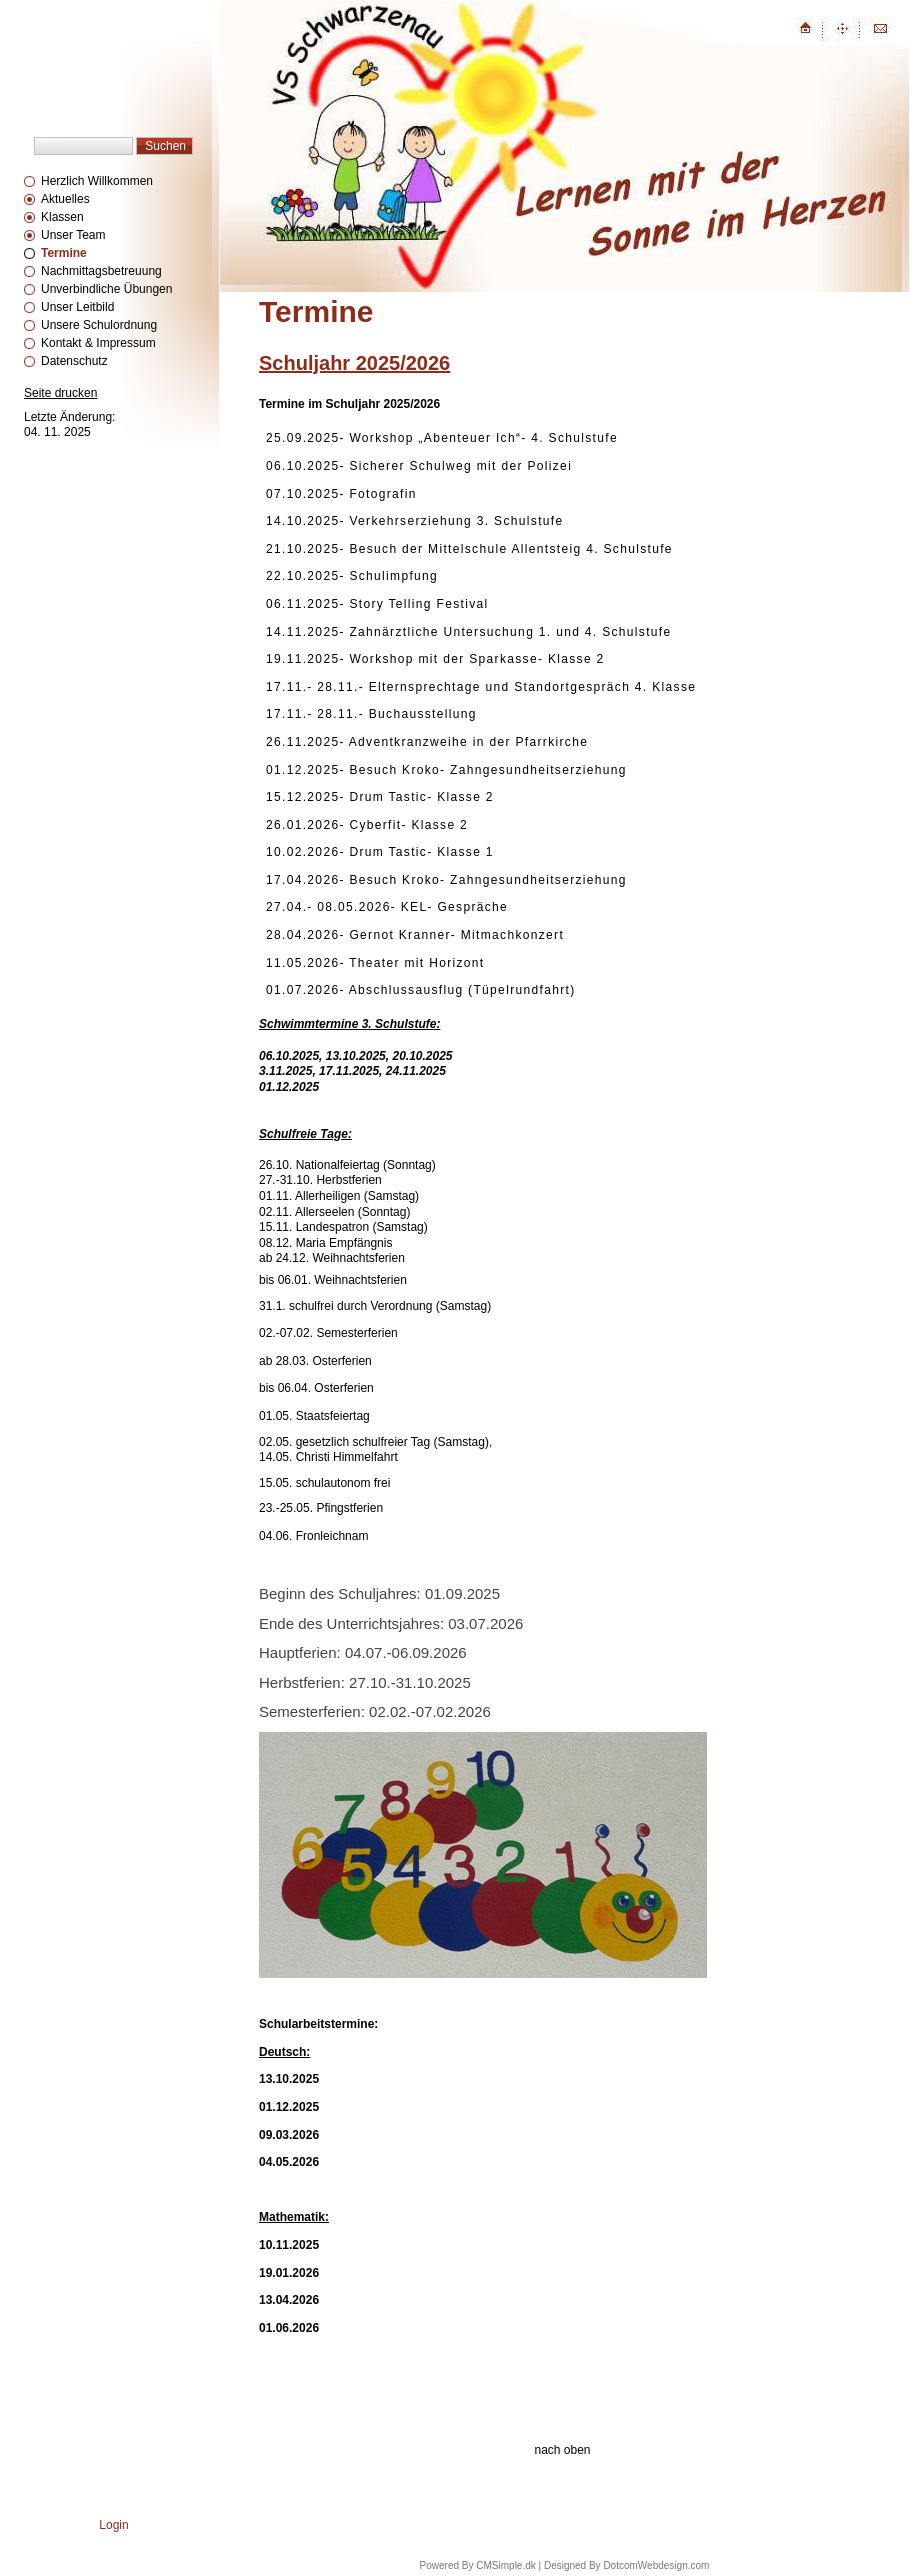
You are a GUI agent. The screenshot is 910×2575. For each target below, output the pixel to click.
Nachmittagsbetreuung (101, 271)
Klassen (62, 217)
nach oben (562, 2450)
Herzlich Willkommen (97, 181)
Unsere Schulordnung (99, 325)
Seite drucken (60, 393)
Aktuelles (65, 199)
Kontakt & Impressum (98, 343)
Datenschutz (74, 361)
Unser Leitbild (77, 307)
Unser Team (73, 235)
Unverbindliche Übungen (106, 289)
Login (113, 2525)
